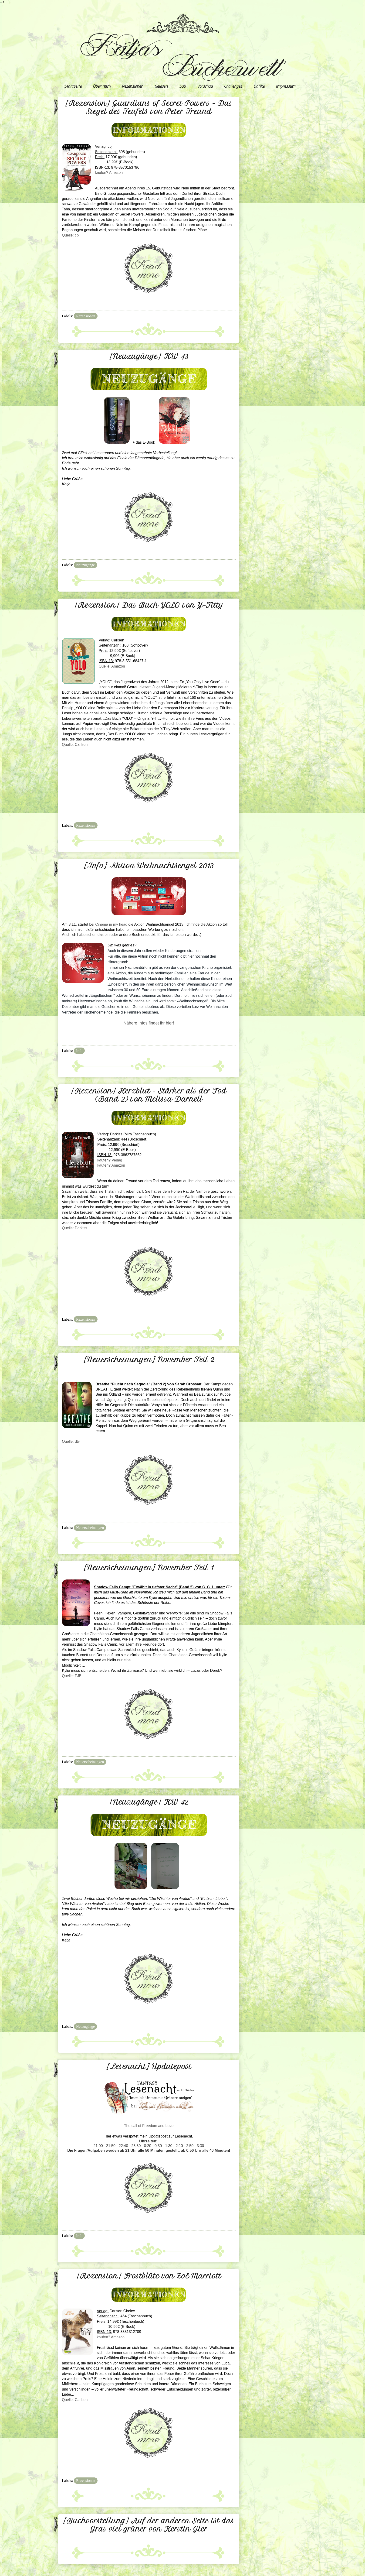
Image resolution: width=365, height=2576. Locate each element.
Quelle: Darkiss (74, 1228)
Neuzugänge (85, 565)
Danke (258, 86)
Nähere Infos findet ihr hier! (148, 1023)
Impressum (285, 86)
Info (79, 1051)
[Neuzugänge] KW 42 (148, 1802)
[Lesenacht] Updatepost (148, 2066)
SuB (182, 86)
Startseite (72, 86)
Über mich (101, 86)
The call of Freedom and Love (149, 2126)
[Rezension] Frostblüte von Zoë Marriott (149, 2276)
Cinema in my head (111, 924)
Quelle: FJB (71, 1676)
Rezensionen (132, 86)
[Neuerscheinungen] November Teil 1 (149, 1568)
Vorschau (205, 86)
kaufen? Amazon (111, 1165)
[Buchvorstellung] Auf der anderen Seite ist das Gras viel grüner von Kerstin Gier (148, 2525)
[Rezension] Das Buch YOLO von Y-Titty (148, 605)
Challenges (233, 86)
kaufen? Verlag (109, 1160)
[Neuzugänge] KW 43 (148, 356)
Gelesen (161, 86)
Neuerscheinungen (90, 1528)
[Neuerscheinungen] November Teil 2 (149, 1360)
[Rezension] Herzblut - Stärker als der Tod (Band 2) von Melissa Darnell (148, 1095)
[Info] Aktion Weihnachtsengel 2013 (149, 866)
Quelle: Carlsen (75, 2400)
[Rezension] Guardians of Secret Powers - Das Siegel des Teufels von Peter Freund (149, 107)
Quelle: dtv (71, 1441)
